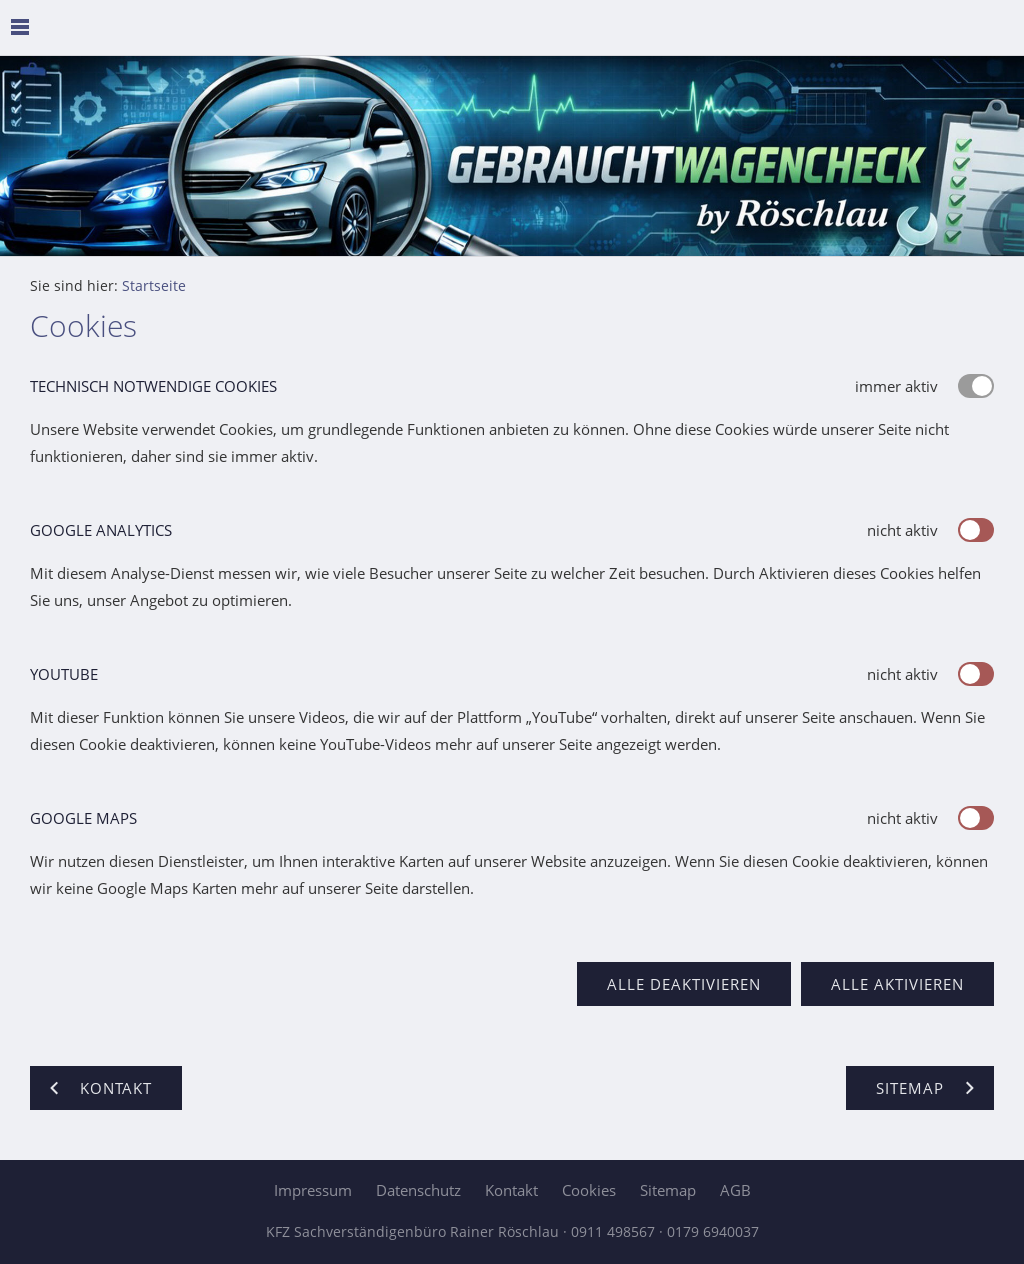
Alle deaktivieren (684, 984)
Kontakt (511, 1190)
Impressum (313, 1190)
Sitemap (668, 1190)
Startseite (154, 286)
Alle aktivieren (897, 984)
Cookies (589, 1190)
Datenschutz (418, 1190)
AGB (735, 1190)
